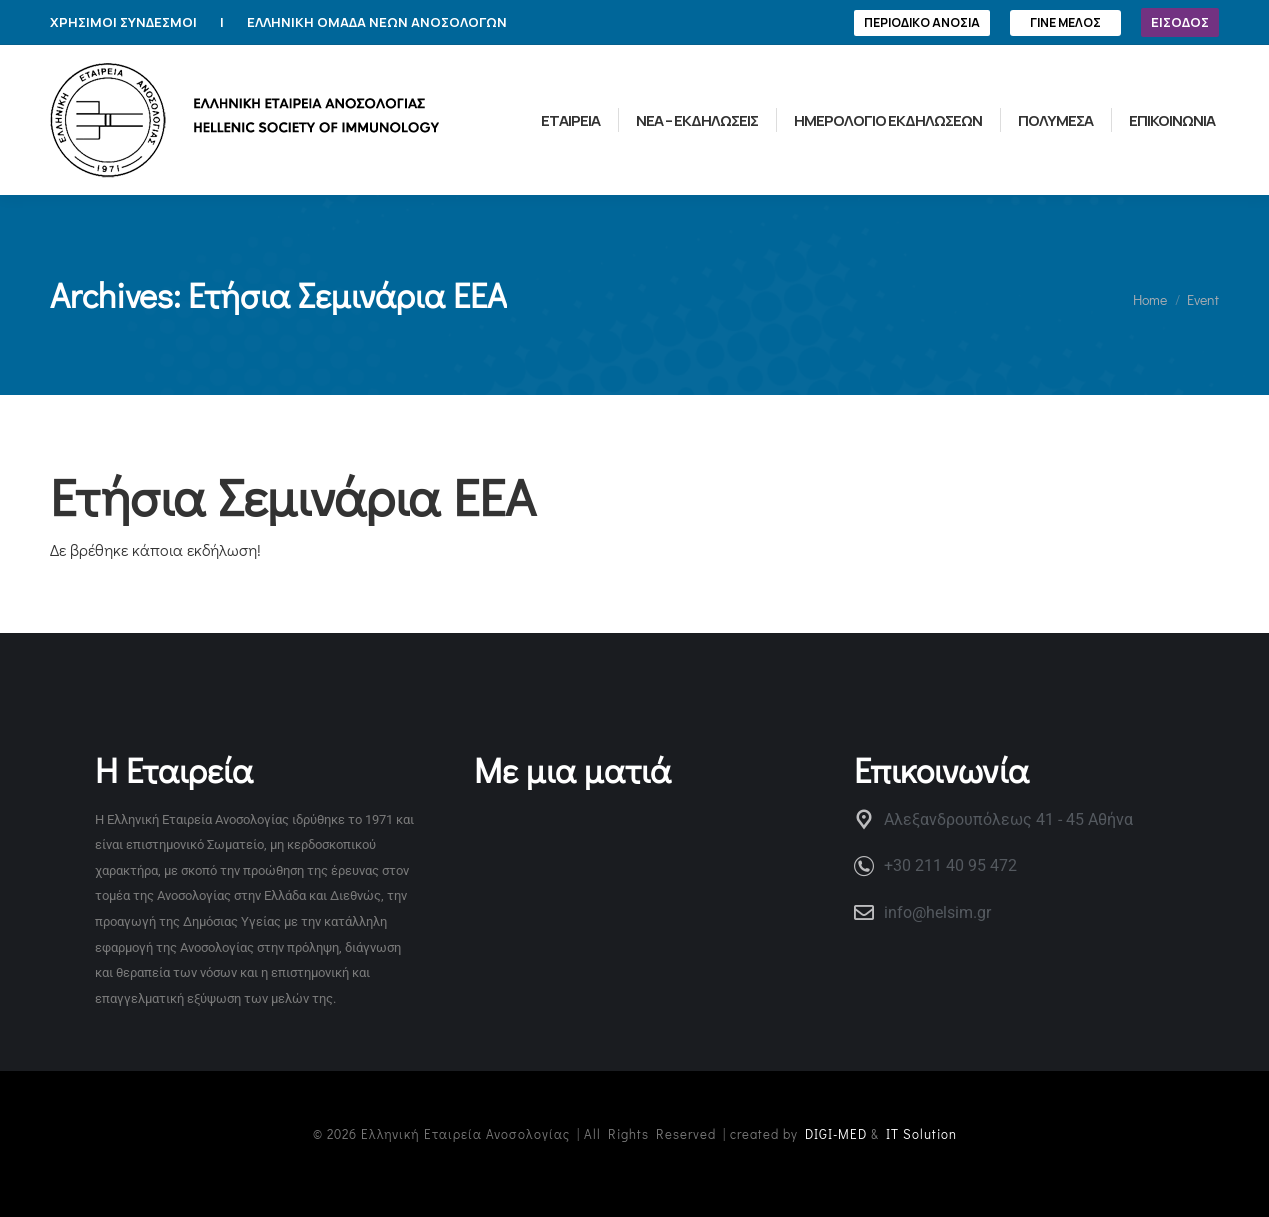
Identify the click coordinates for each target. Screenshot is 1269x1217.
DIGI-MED (836, 1133)
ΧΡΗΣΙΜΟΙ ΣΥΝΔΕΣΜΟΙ (123, 22)
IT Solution (921, 1133)
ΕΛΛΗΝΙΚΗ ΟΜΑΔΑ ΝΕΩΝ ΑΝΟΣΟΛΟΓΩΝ (377, 22)
